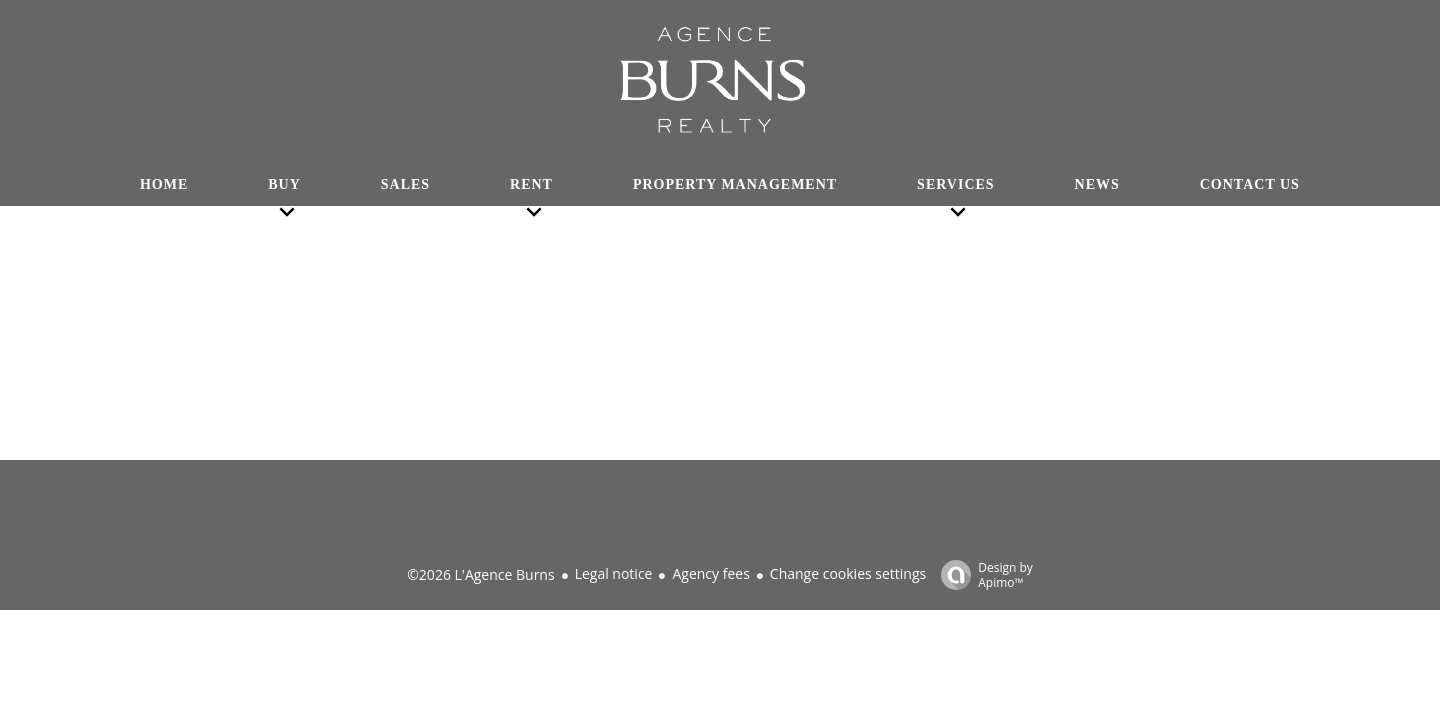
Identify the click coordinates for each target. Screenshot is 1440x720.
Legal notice (614, 573)
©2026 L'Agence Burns (480, 574)
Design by (982, 574)
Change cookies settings (848, 573)
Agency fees (710, 573)
